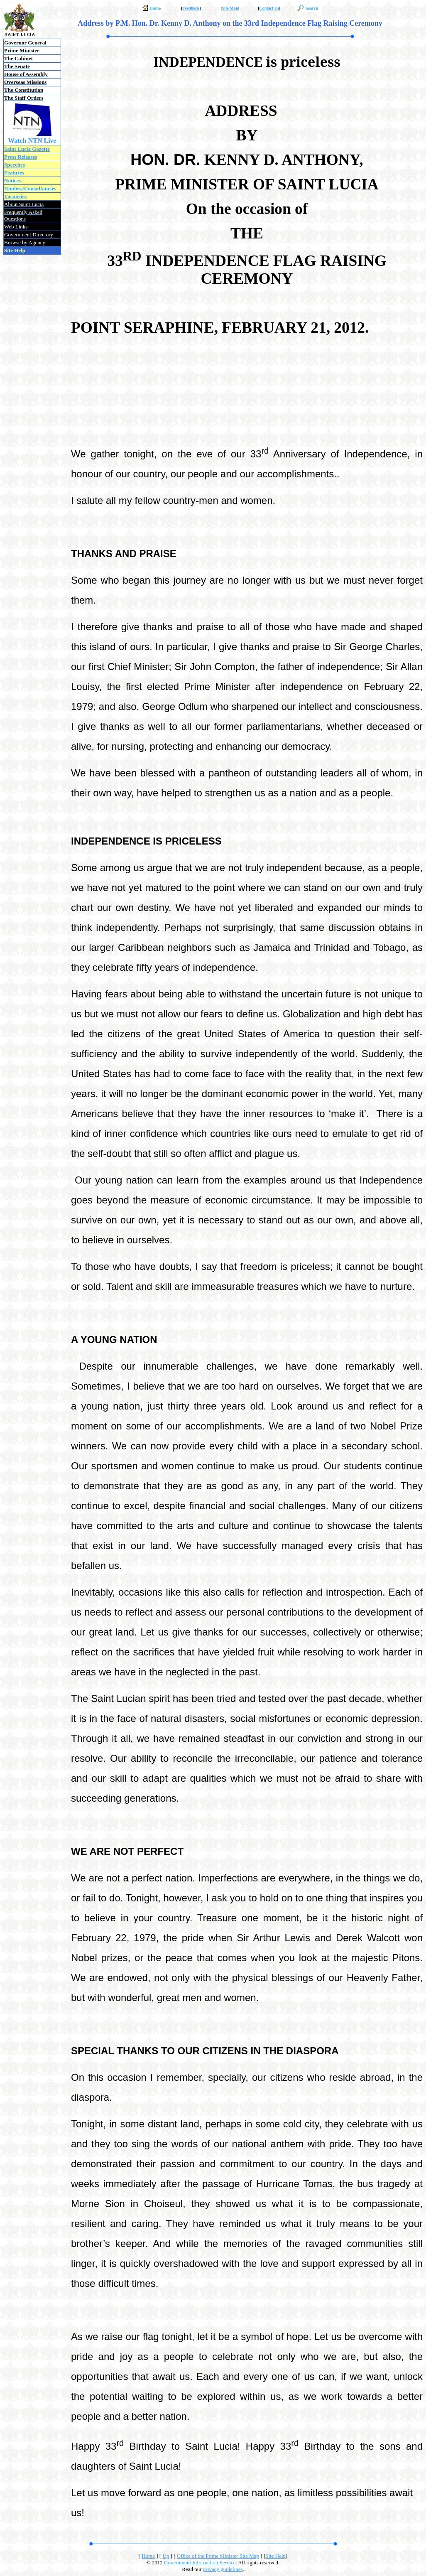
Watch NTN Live (32, 140)
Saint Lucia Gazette (27, 149)
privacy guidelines (223, 2569)
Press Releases (20, 157)
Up (165, 2556)
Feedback (190, 8)
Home (148, 2556)
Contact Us (269, 8)
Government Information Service (200, 2562)
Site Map (230, 8)
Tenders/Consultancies (30, 188)
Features (14, 172)
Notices (12, 180)
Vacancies (15, 196)
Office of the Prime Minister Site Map (218, 2556)
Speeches (14, 165)
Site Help (275, 2556)
